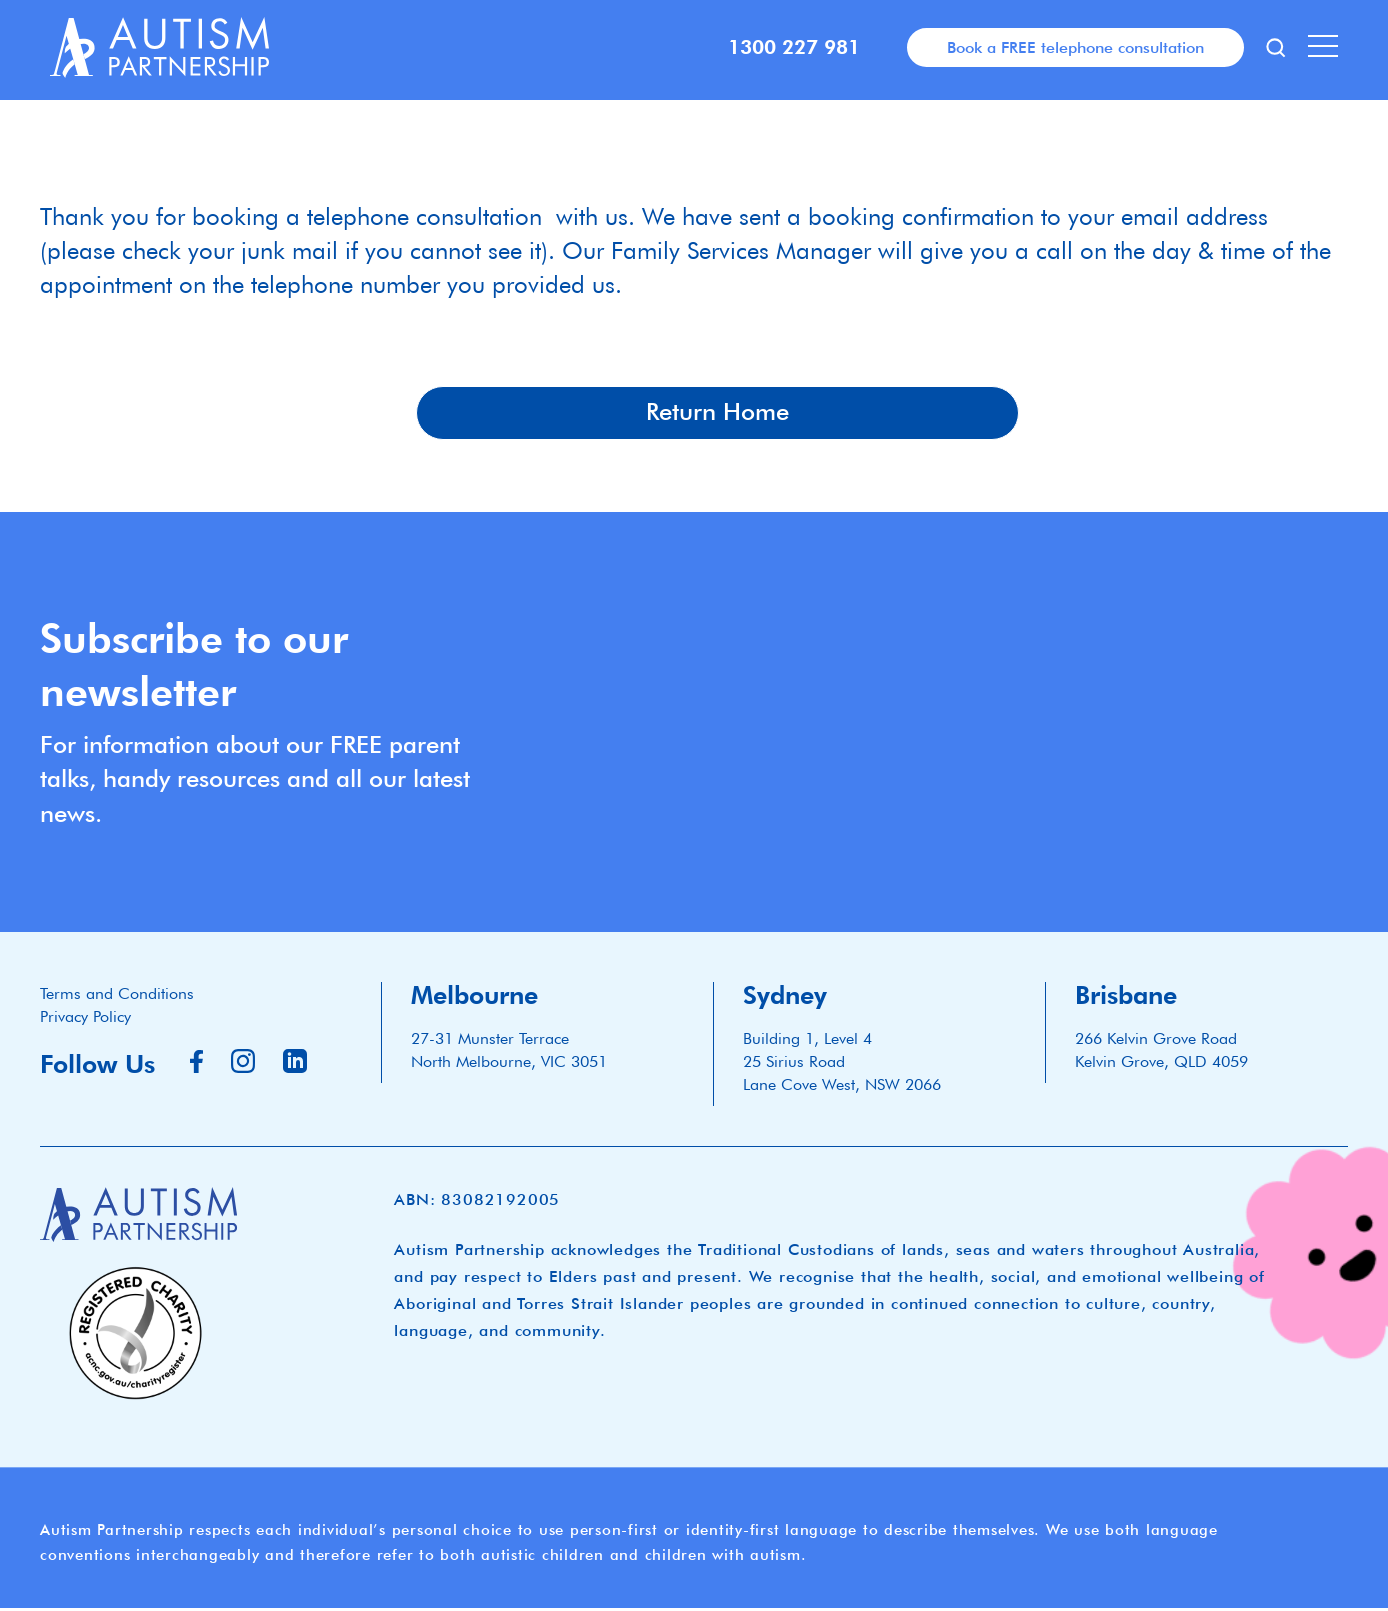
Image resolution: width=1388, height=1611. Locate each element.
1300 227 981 (794, 47)
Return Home (717, 414)
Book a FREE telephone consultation (1075, 47)
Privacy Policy (85, 1018)
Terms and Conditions (117, 995)
